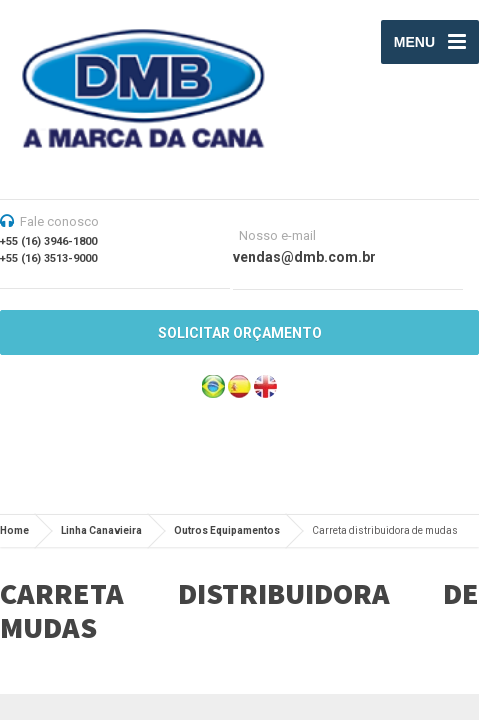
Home (14, 530)
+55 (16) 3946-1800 (48, 241)
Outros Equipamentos (227, 530)
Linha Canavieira (101, 530)
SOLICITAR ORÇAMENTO (240, 333)
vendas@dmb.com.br (304, 257)
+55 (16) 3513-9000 (48, 258)
